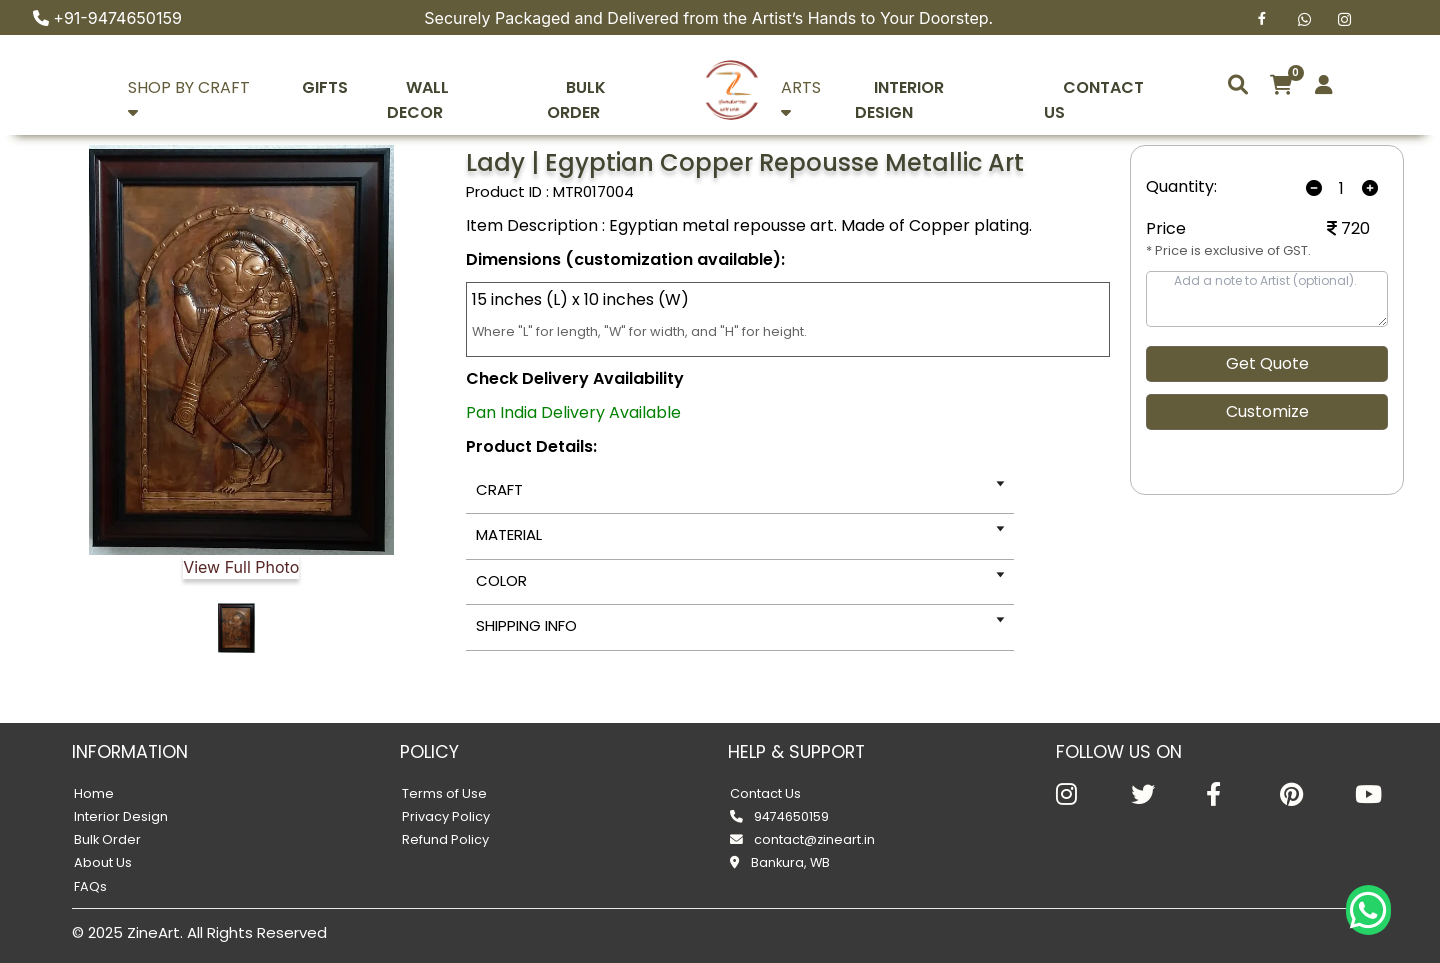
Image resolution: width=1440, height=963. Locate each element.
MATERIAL (509, 534)
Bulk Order (107, 839)
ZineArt (153, 932)
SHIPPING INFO (526, 625)
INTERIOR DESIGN (962, 87)
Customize (1267, 411)
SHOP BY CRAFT (208, 87)
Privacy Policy (446, 816)
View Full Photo (241, 567)
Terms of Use (444, 793)
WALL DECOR (459, 87)
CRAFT (499, 489)
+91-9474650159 (117, 18)
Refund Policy (445, 839)
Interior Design (121, 816)
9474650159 (779, 816)
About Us (103, 862)
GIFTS (342, 87)
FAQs (90, 886)
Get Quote (1267, 363)
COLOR (501, 580)
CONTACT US (1124, 87)
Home (94, 793)
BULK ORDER (602, 87)
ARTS (825, 87)
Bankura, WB (780, 862)
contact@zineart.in (802, 839)
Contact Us (765, 793)
